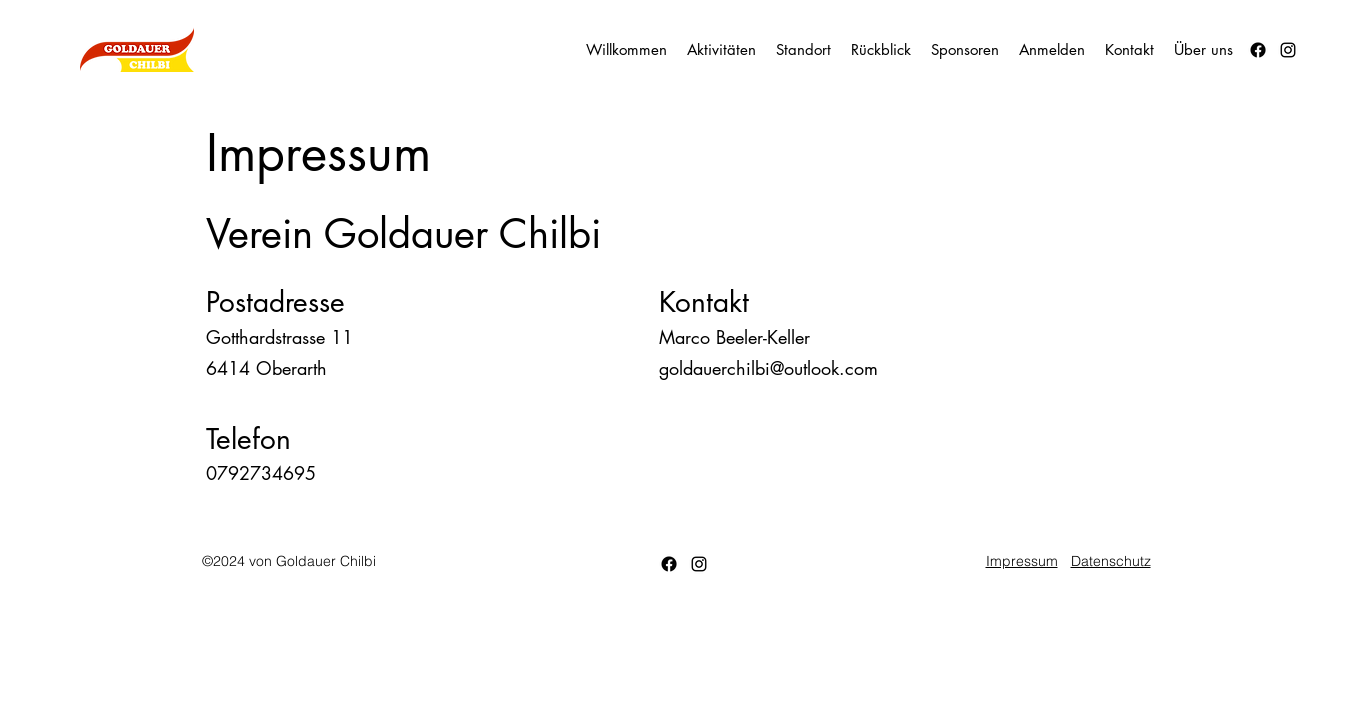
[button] (881, 50)
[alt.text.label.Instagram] (1288, 50)
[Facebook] (1258, 50)
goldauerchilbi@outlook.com (768, 368)
